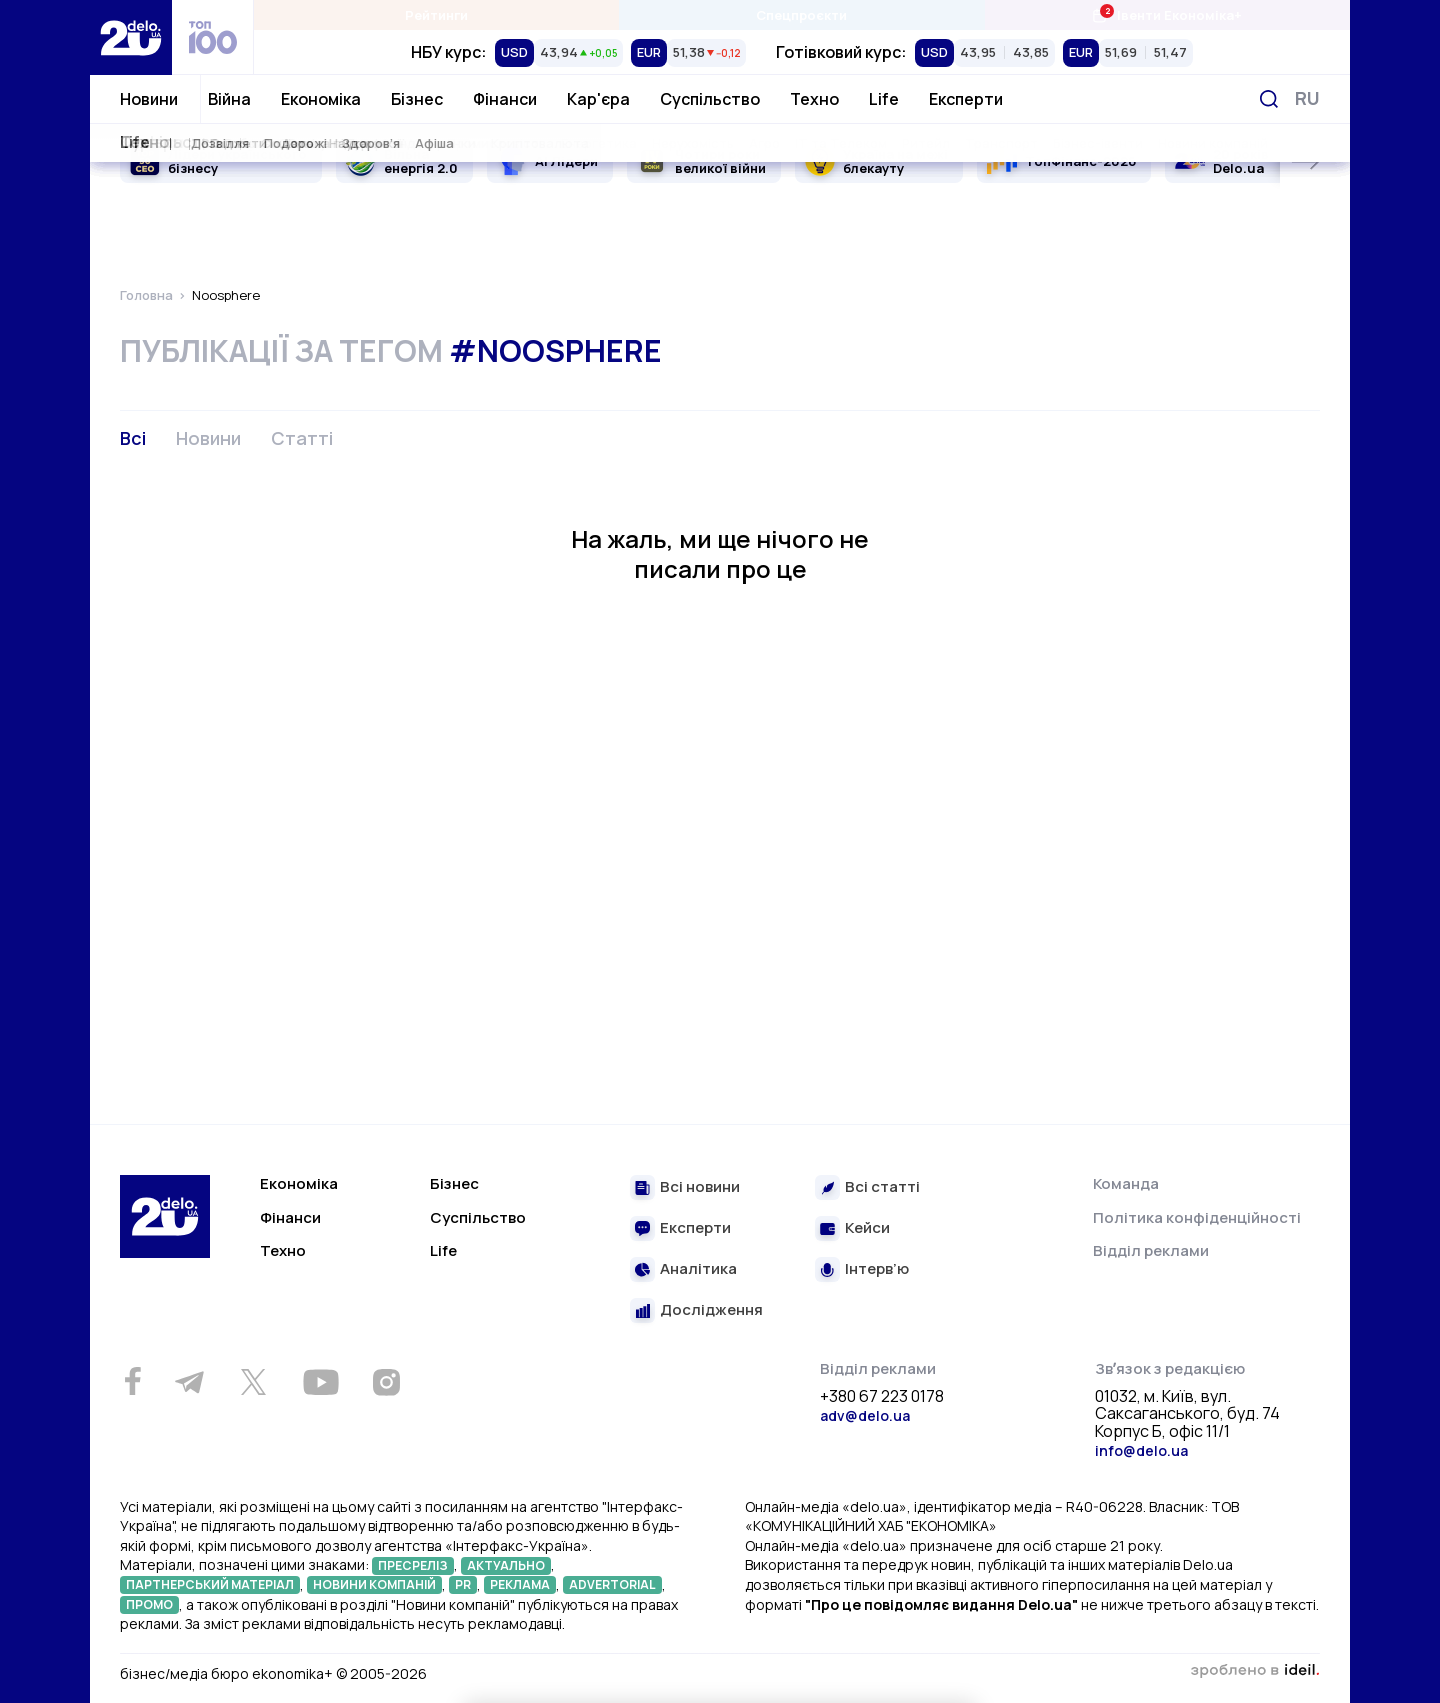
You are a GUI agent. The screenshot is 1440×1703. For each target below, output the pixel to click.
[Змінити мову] (1307, 98)
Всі (133, 438)
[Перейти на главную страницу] (131, 37)
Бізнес (417, 99)
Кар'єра (598, 99)
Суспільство (710, 99)
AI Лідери (566, 161)
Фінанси (505, 99)
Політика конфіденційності (1197, 1217)
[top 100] (213, 37)
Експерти (966, 99)
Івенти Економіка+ (1166, 14)
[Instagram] (386, 1382)
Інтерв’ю (877, 1269)
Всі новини (700, 1187)
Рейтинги (436, 15)
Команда (1126, 1183)
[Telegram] (189, 1382)
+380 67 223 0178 (882, 1397)
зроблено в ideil (1255, 1671)
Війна (229, 99)
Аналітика (698, 1269)
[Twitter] (253, 1382)
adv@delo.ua (865, 1415)
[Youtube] (320, 1382)
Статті (302, 438)
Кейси (867, 1228)
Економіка (321, 99)
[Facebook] (132, 1381)
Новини (149, 99)
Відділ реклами (1151, 1250)
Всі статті (882, 1187)
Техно (814, 99)
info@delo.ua (1141, 1450)
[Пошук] (1269, 99)
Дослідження (711, 1310)
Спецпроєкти (801, 15)
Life (884, 99)
